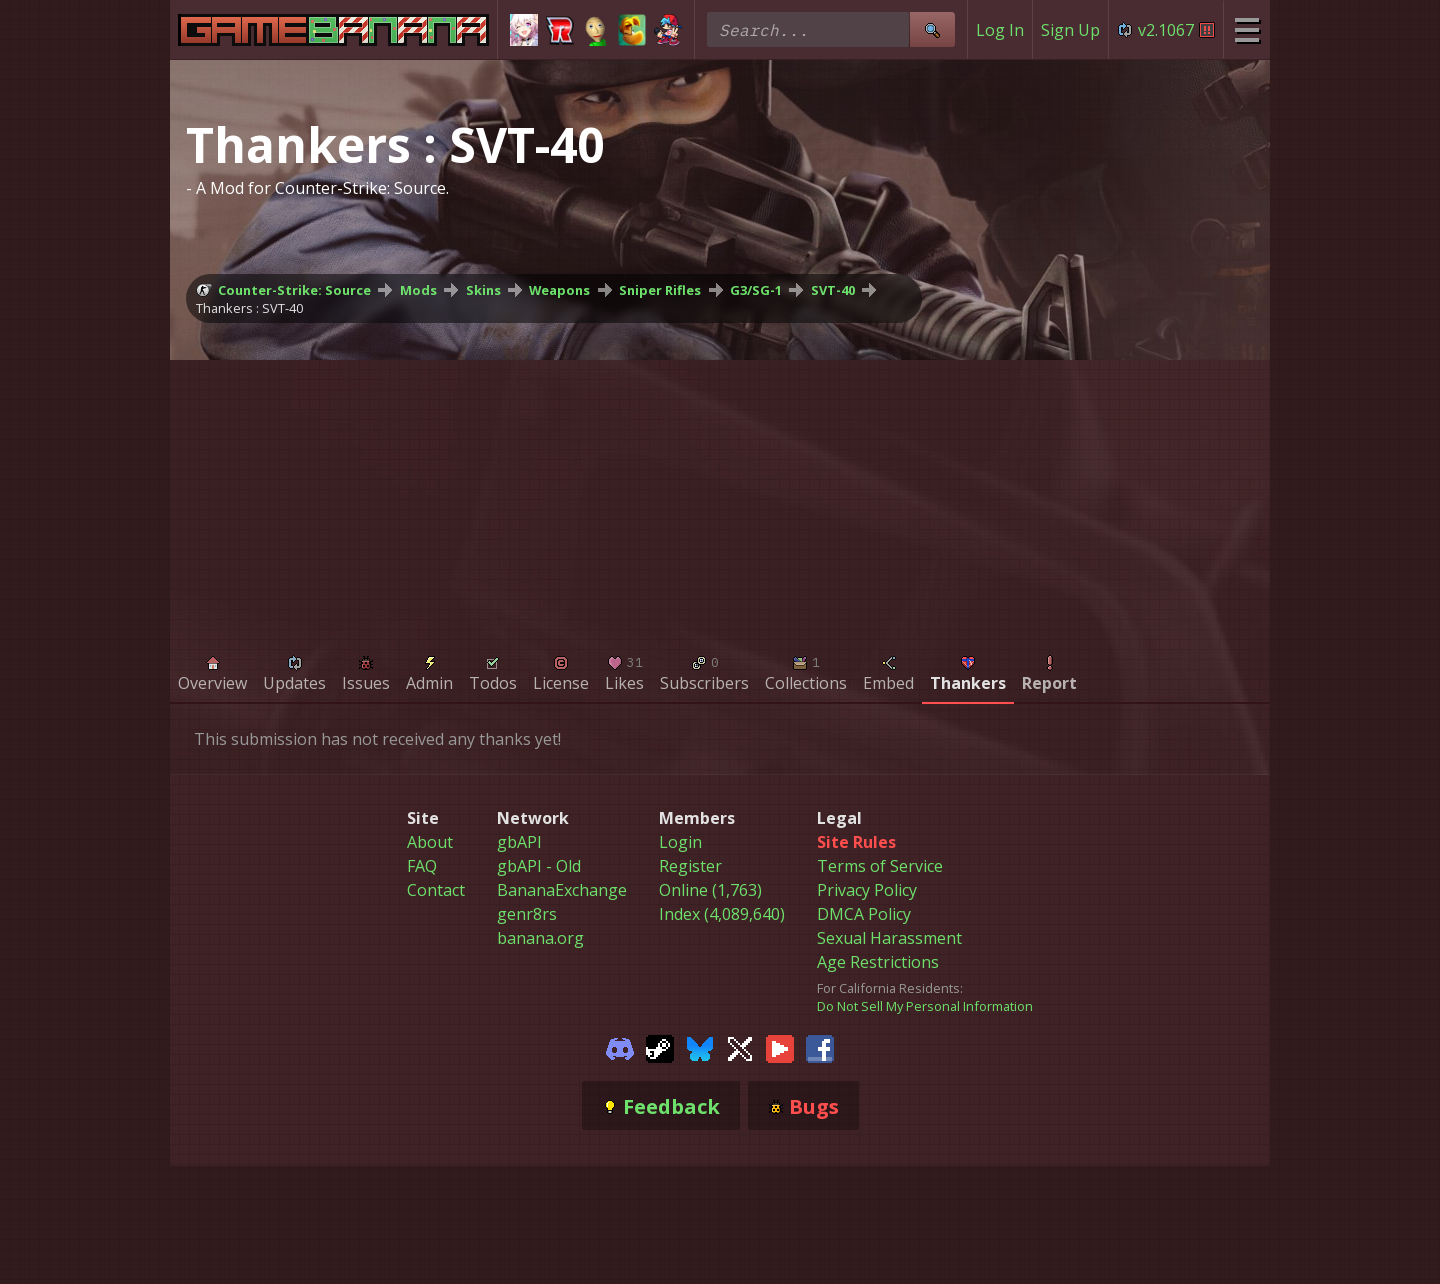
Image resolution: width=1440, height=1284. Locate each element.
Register (690, 866)
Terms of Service (880, 866)
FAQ (422, 866)
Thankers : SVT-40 (249, 308)
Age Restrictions (878, 962)
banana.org (540, 938)
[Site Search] (932, 29)
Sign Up (1070, 30)
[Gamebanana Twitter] (740, 1047)
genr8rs (527, 914)
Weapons (559, 290)
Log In (1000, 30)
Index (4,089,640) (722, 914)
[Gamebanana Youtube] (780, 1047)
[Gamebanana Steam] (660, 1047)
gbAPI (519, 842)
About (430, 842)
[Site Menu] (1246, 29)
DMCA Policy (864, 914)
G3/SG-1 (756, 290)
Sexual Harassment (889, 938)
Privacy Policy (867, 890)
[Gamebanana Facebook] (820, 1047)
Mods (418, 290)
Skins (483, 290)
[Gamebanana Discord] (620, 1047)
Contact (436, 890)
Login (680, 842)
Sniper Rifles (660, 290)
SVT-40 (833, 290)
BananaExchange (562, 890)
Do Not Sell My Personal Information (925, 1006)
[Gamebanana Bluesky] (700, 1047)
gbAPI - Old (539, 866)
